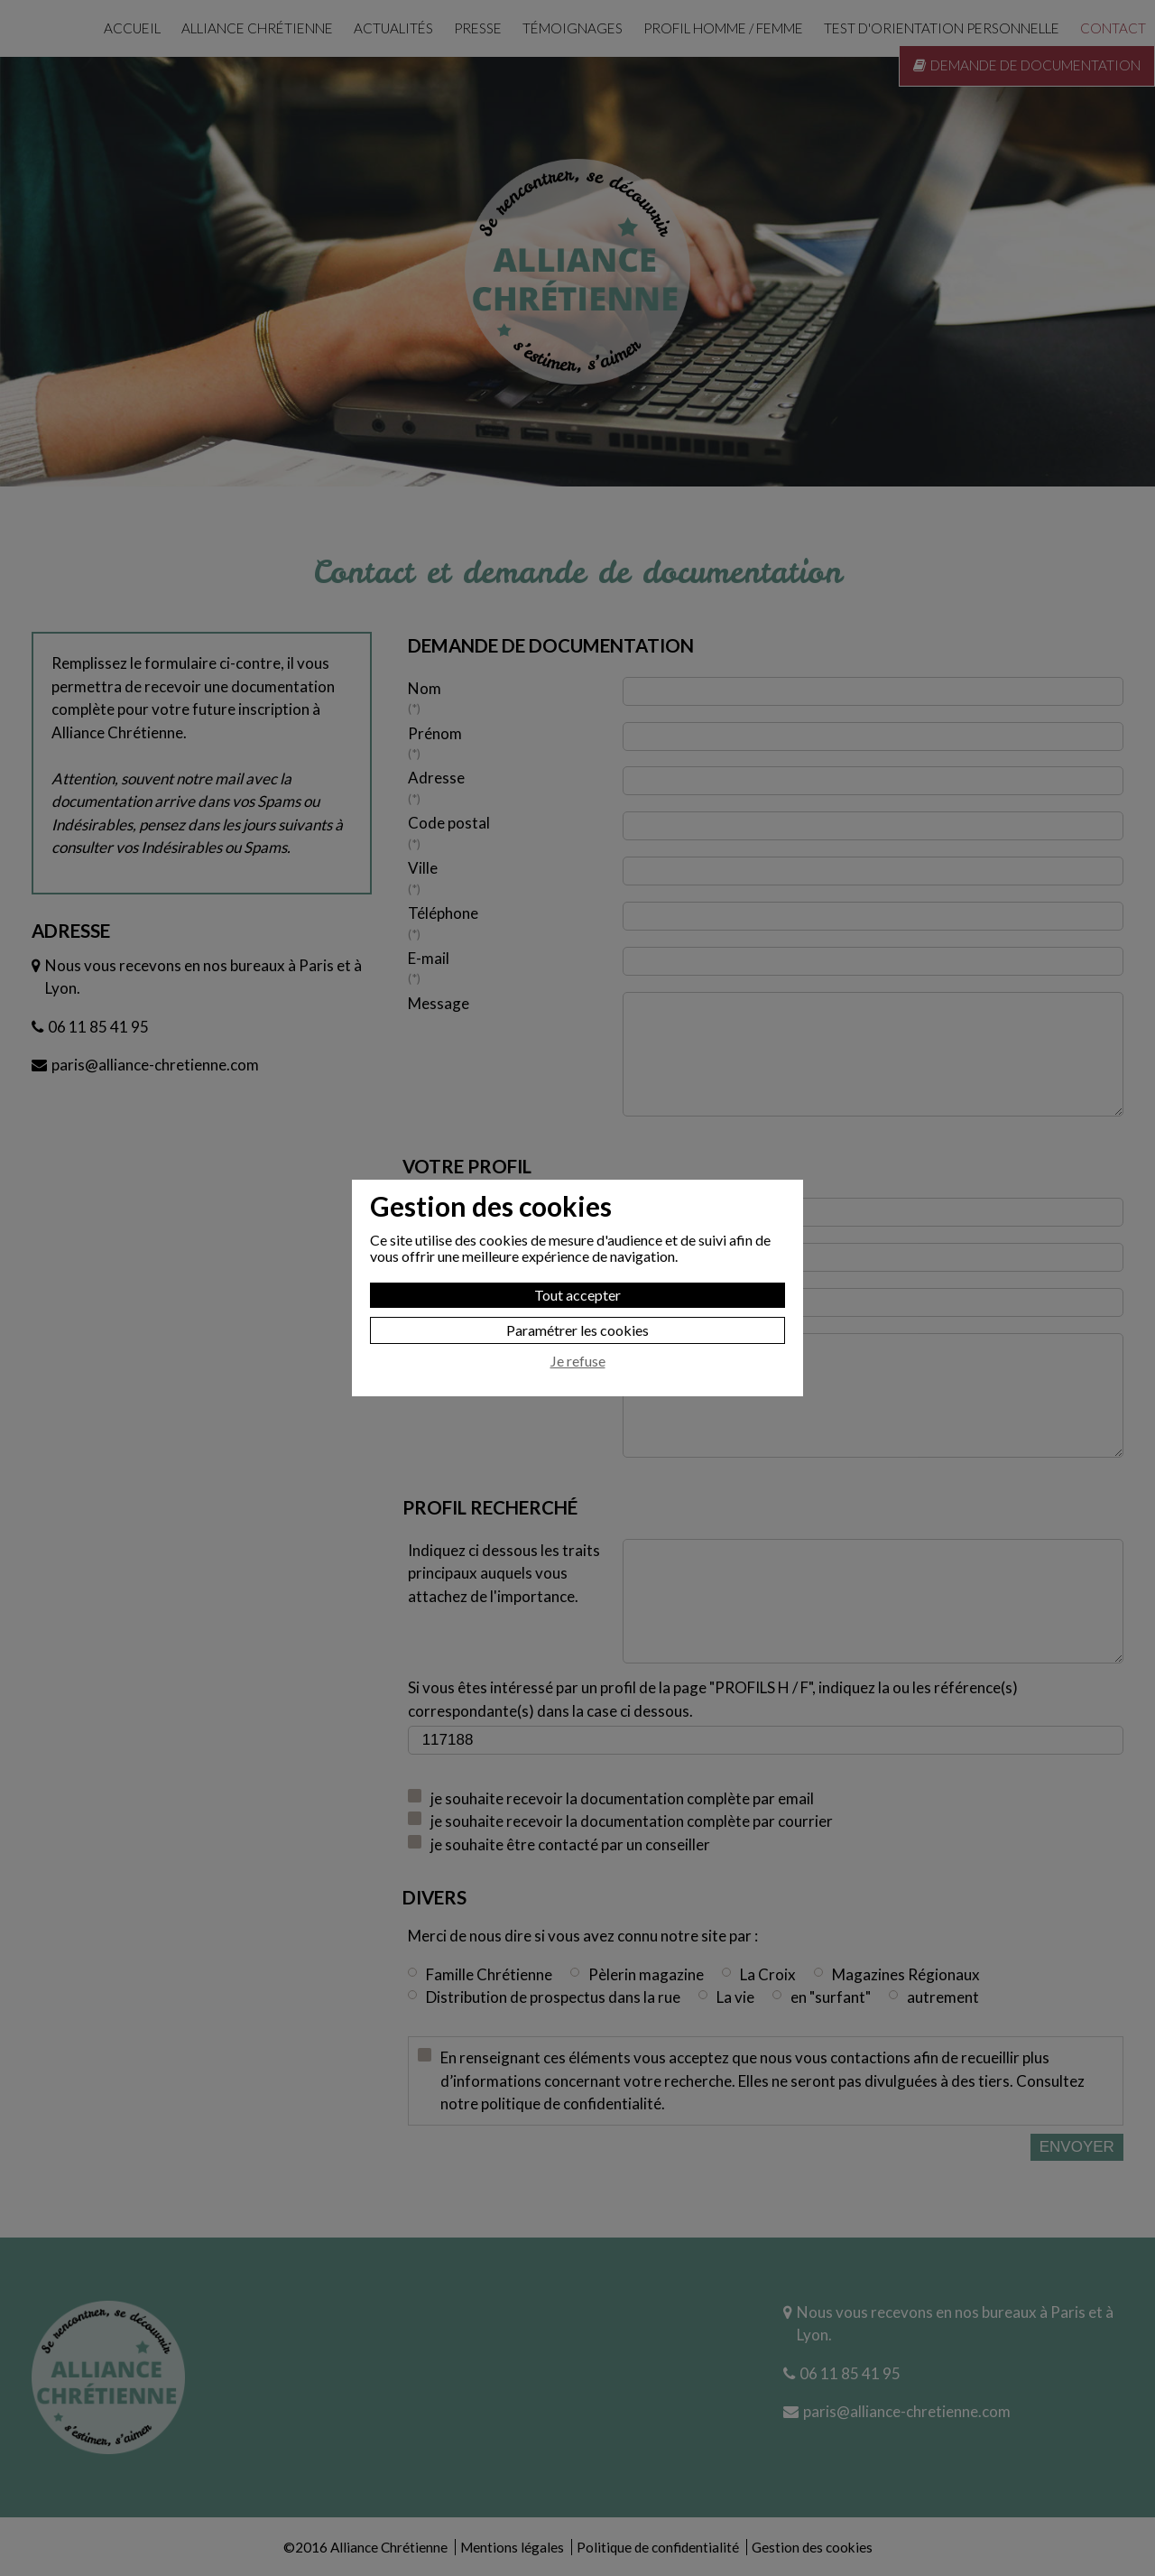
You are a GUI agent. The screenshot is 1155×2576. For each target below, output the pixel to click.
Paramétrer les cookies (577, 1330)
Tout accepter (577, 1294)
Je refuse (577, 1361)
